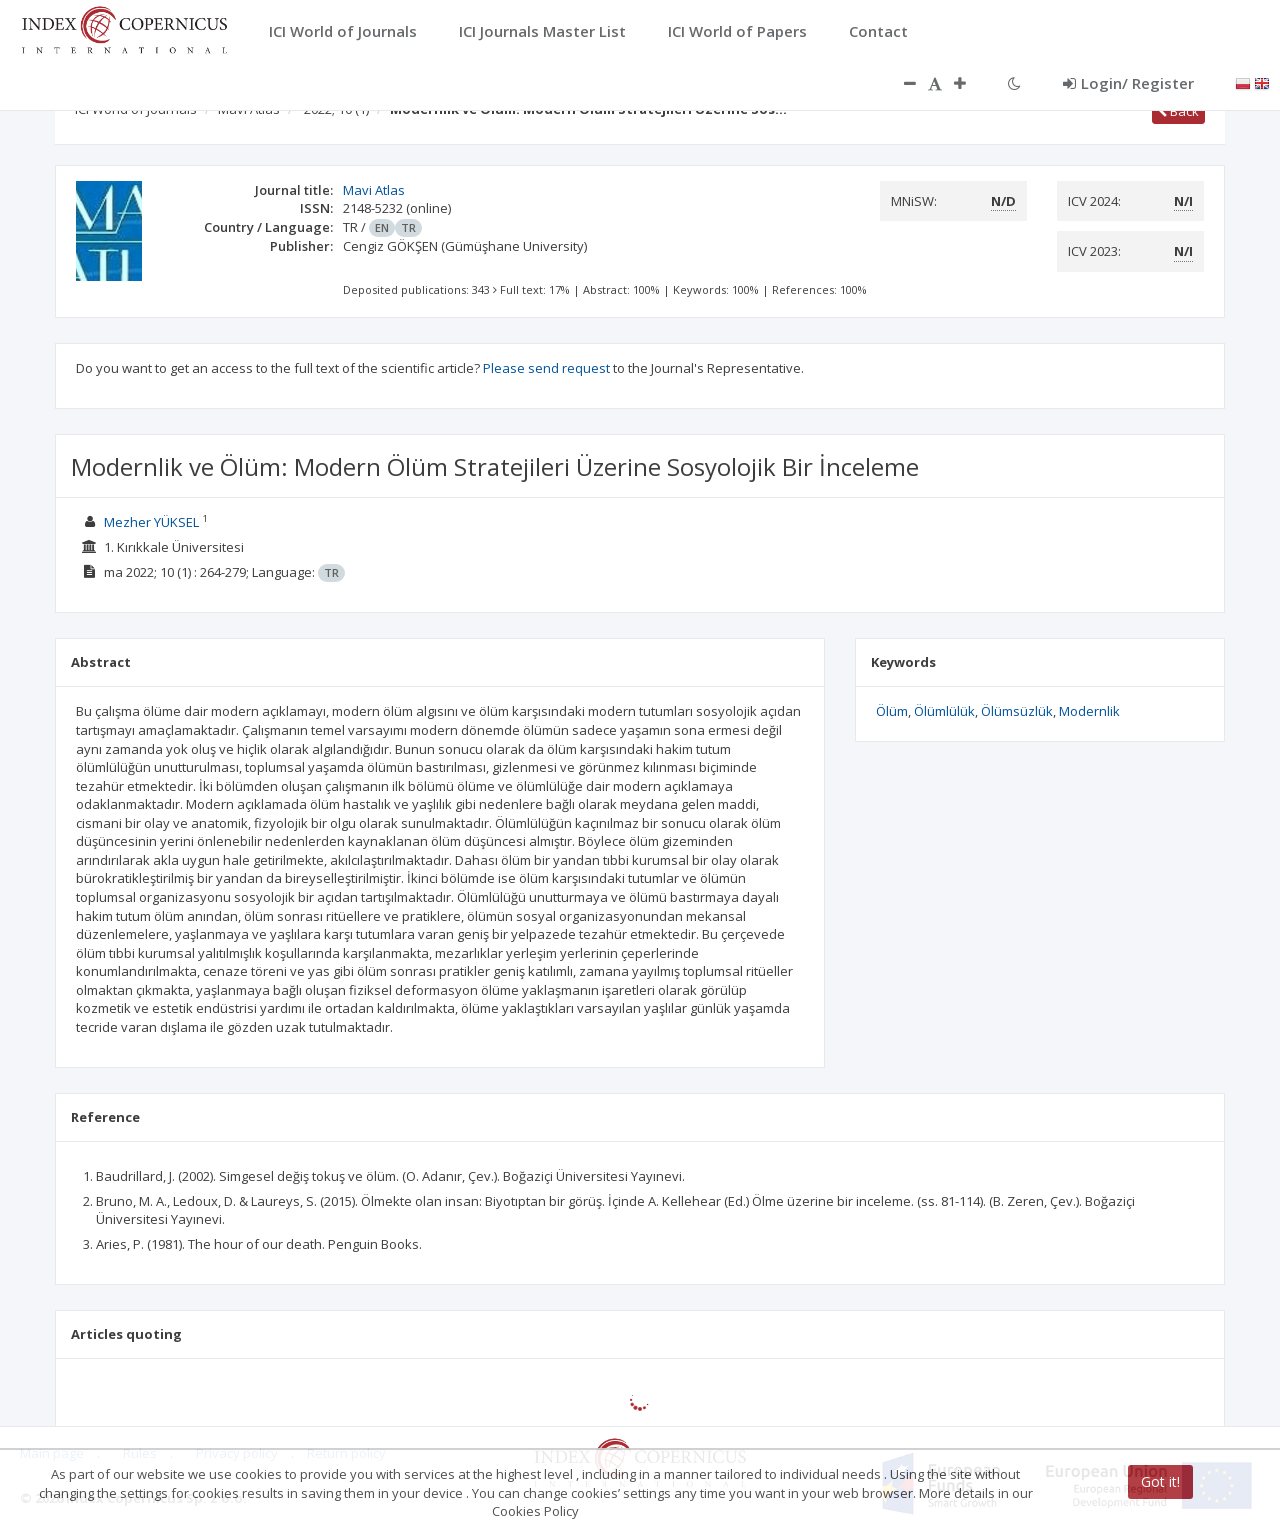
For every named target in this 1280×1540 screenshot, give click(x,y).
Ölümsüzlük (1017, 711)
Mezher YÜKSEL (151, 522)
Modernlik (1089, 711)
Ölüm (892, 711)
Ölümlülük (944, 711)
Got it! (1160, 1481)
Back (1178, 111)
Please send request (546, 368)
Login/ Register (1128, 83)
